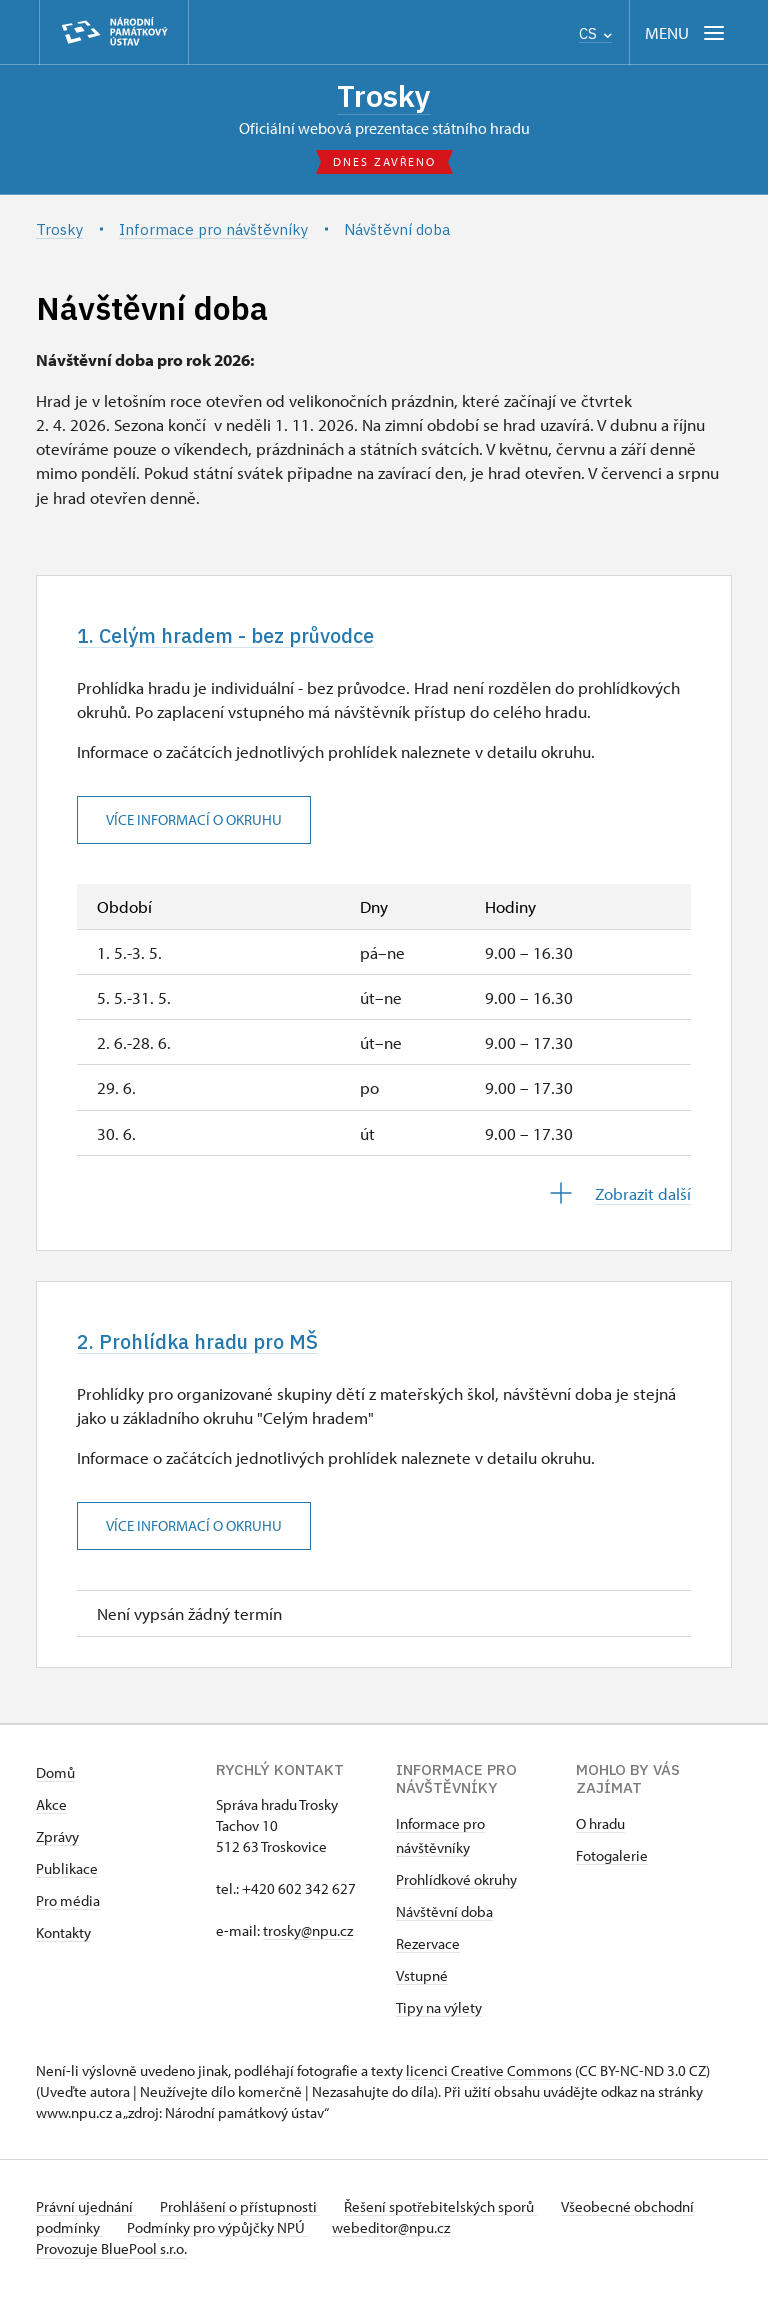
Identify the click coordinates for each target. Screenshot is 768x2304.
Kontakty (63, 1941)
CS (595, 33)
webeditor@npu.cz (470, 2236)
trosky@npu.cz (308, 1939)
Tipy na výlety (439, 2016)
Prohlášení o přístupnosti (248, 2215)
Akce (51, 1813)
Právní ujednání (86, 2215)
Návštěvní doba (444, 1920)
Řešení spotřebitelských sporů (456, 2215)
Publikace (67, 1877)
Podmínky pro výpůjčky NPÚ (288, 2236)
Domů (55, 1781)
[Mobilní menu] (686, 32)
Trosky (384, 97)
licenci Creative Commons (489, 2079)
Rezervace (428, 1952)
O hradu (600, 1832)
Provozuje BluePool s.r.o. (111, 2257)
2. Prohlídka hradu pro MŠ (214, 1348)
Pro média (68, 1909)
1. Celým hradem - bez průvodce (247, 639)
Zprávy (57, 1845)
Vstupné (422, 1984)
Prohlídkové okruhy (456, 1888)
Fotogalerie (612, 1864)
